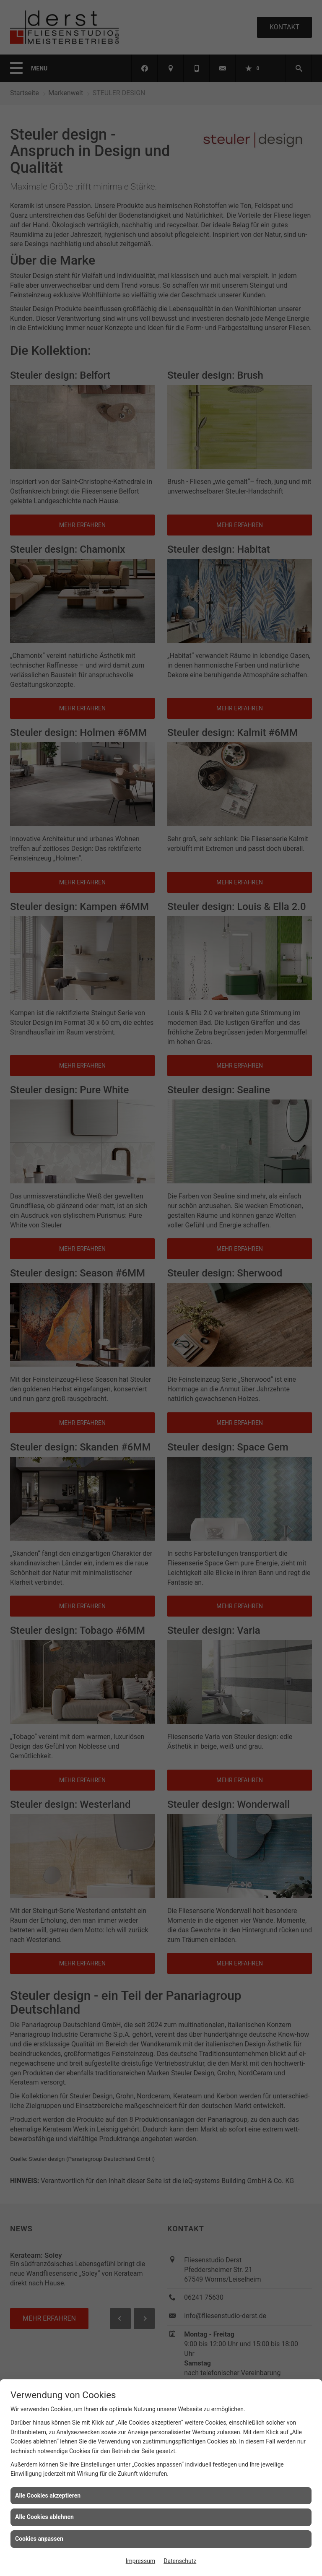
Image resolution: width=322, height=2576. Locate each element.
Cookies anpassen (39, 2538)
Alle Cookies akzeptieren (47, 2495)
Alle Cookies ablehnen (44, 2517)
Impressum (140, 2561)
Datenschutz (180, 2561)
